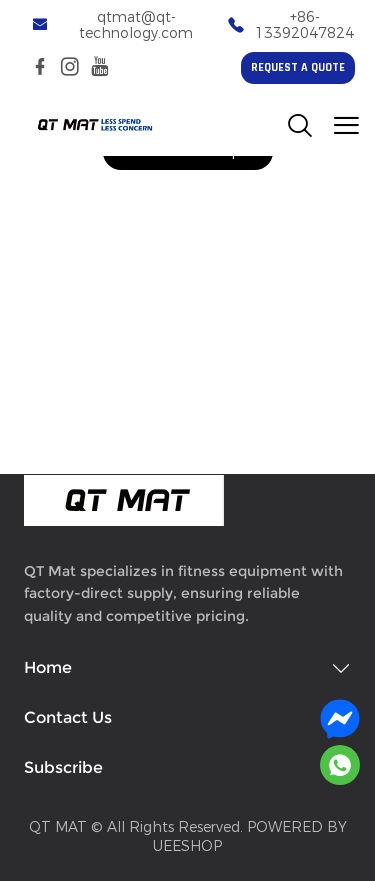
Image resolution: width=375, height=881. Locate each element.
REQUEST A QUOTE (298, 68)
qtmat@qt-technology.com (136, 25)
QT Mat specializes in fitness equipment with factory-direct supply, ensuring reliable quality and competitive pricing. (183, 593)
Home (48, 667)
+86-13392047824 (304, 25)
